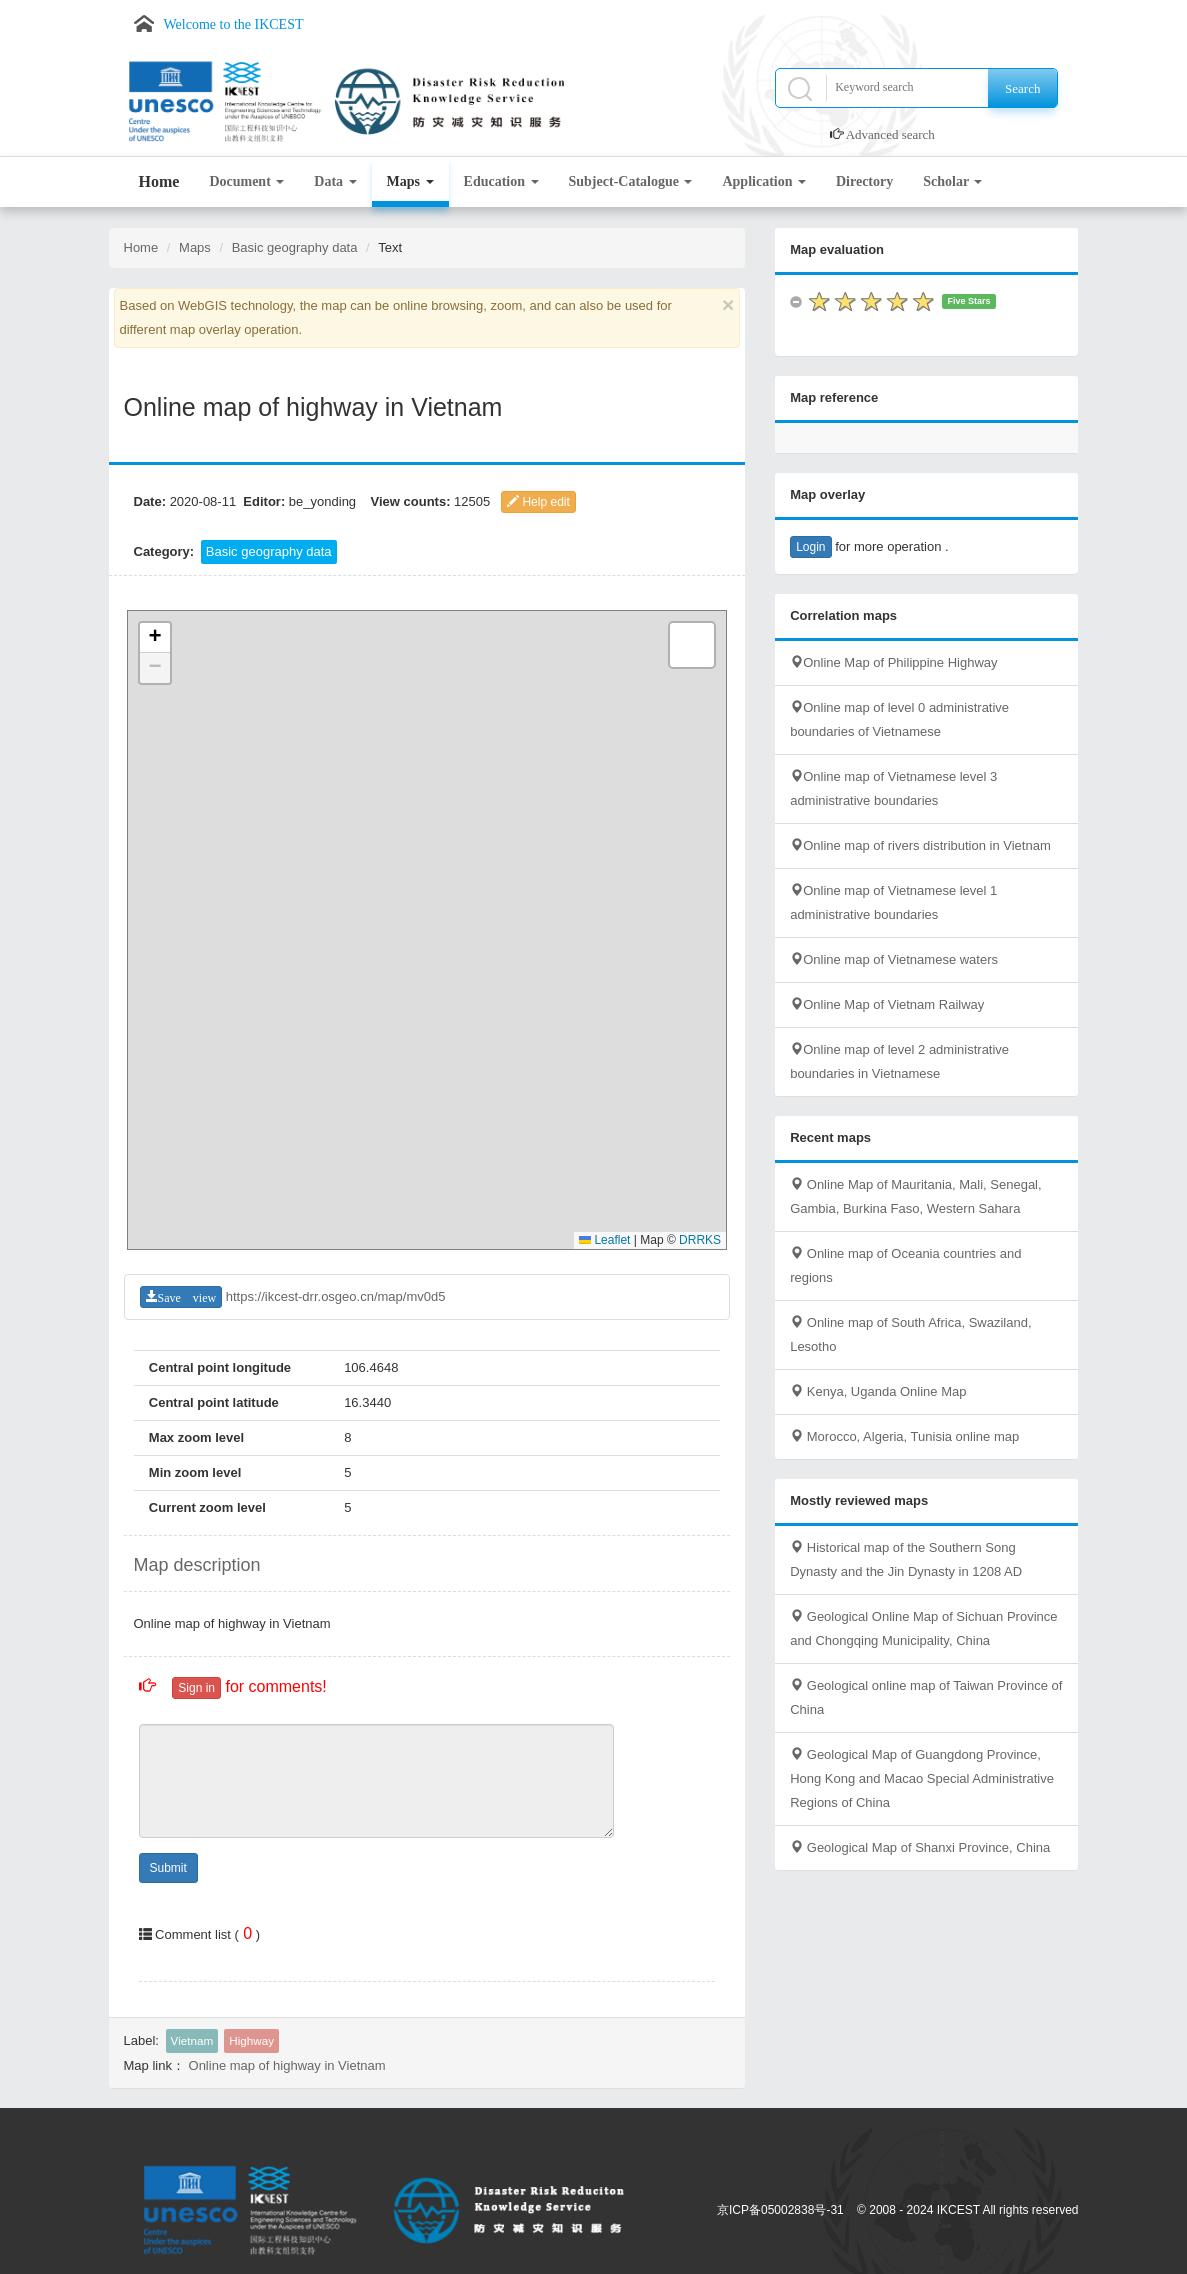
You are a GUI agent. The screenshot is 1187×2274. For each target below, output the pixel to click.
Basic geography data (295, 247)
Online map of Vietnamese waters (894, 959)
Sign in (196, 1688)
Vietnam (192, 2040)
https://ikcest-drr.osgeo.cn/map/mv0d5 (336, 1296)
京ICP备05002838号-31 (780, 2210)
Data (335, 181)
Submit (168, 1868)
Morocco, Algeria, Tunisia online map (904, 1436)
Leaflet (604, 1240)
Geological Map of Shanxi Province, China (920, 1847)
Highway (251, 2040)
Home (159, 181)
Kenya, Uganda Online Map (878, 1391)
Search (1022, 88)
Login (810, 547)
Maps (410, 181)
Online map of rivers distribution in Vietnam (920, 845)
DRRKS (700, 1240)
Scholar (952, 181)
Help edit (538, 502)
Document (246, 181)
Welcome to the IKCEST (234, 24)
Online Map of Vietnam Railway (887, 1004)
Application (764, 181)
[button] (155, 638)
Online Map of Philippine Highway (893, 662)
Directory (864, 181)
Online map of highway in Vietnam (287, 2065)
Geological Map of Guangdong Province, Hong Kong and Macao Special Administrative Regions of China (922, 1778)
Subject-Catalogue (631, 181)
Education (501, 181)
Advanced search (890, 134)
